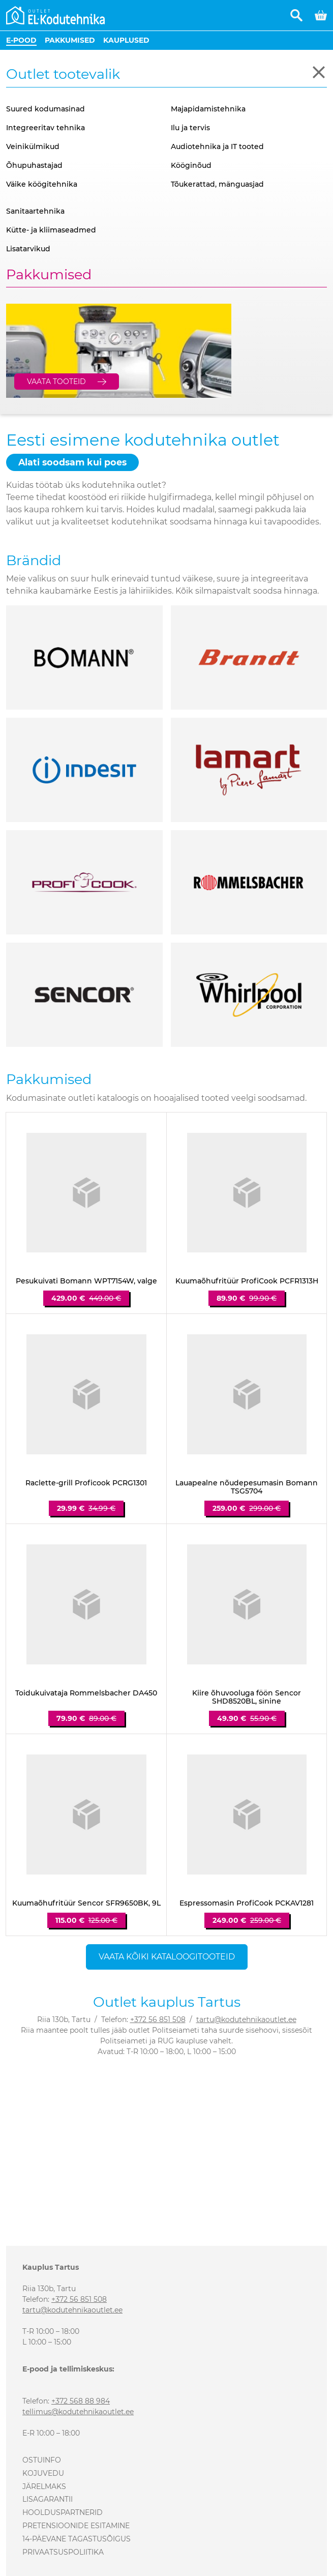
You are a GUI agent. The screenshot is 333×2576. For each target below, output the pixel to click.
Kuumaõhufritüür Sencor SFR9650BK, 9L (86, 1903)
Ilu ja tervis (190, 127)
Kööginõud (191, 165)
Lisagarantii (47, 2499)
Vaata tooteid (56, 381)
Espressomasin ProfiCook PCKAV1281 (246, 1903)
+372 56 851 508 (158, 2019)
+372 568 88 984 (80, 2401)
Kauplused (126, 40)
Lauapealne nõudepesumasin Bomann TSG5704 (246, 1487)
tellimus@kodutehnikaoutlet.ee (78, 2411)
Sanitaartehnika (35, 211)
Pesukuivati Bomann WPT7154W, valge (86, 1281)
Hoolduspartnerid (62, 2512)
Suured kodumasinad (45, 108)
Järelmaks (44, 2486)
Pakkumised (70, 40)
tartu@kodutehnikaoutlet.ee (246, 2019)
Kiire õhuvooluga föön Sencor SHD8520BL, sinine (246, 1697)
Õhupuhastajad (34, 165)
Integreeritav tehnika (45, 127)
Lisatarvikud (28, 248)
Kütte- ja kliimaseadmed (51, 230)
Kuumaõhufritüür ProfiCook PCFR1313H (246, 1281)
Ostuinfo (41, 2460)
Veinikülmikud (32, 146)
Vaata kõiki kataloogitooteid (167, 1957)
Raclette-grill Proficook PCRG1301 (86, 1483)
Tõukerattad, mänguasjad (217, 184)
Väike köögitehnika (41, 184)
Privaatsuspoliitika (63, 2552)
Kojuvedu (43, 2473)
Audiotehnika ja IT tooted (217, 146)
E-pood (21, 40)
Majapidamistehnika (208, 108)
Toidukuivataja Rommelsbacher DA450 (86, 1693)
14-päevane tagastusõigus (76, 2538)
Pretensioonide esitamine (76, 2525)
